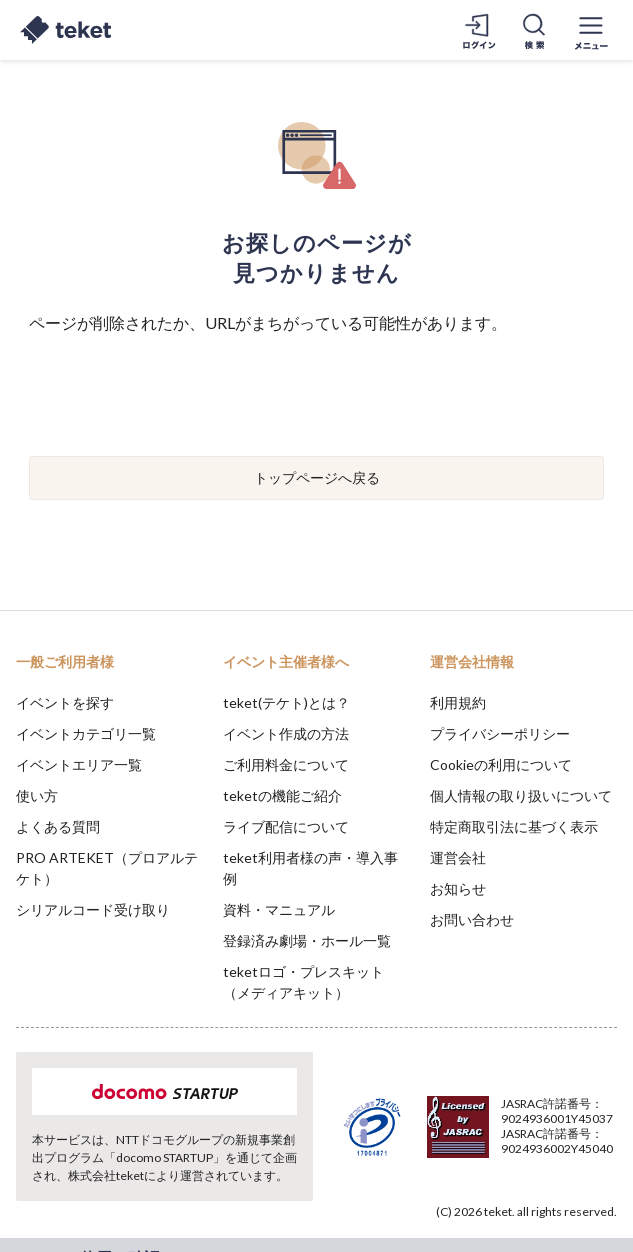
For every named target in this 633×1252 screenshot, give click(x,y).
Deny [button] (461, 1141)
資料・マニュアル (279, 909)
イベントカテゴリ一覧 (86, 733)
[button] (27, 1178)
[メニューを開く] (591, 30)
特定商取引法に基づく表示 (514, 826)
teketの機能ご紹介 (282, 795)
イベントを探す (65, 702)
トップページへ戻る (317, 477)
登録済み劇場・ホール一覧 (307, 940)
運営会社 (458, 857)
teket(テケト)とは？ (286, 702)
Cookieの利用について (501, 764)
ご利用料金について (286, 764)
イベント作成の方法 (286, 733)
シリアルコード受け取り (93, 909)
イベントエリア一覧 (79, 764)
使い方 (37, 795)
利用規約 (458, 702)
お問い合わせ (472, 919)
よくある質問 (58, 826)
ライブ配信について (286, 826)
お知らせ (458, 888)
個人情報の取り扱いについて (521, 795)
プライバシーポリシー (500, 733)
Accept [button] (563, 1140)
